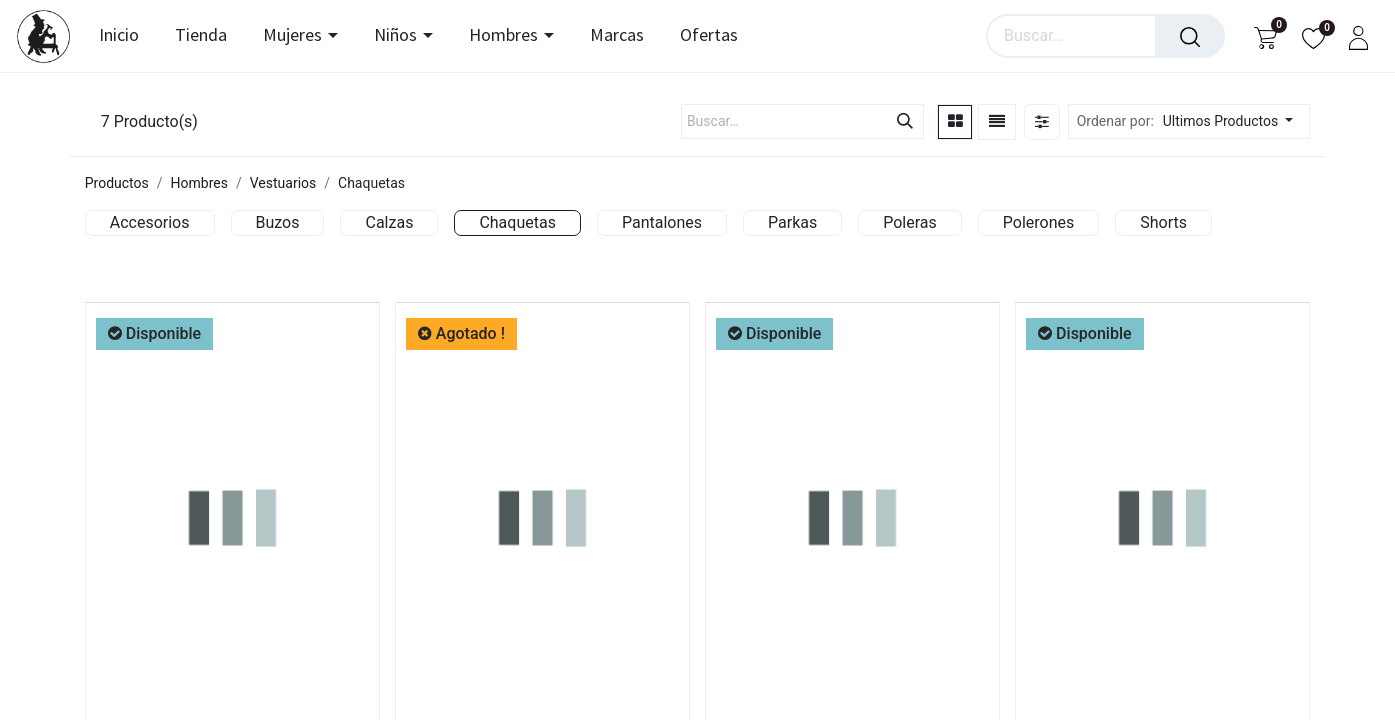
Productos (117, 183)
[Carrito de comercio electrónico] (1265, 36)
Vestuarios (283, 183)
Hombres (199, 183)
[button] (1234, 121)
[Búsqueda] (1190, 36)
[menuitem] (124, 36)
